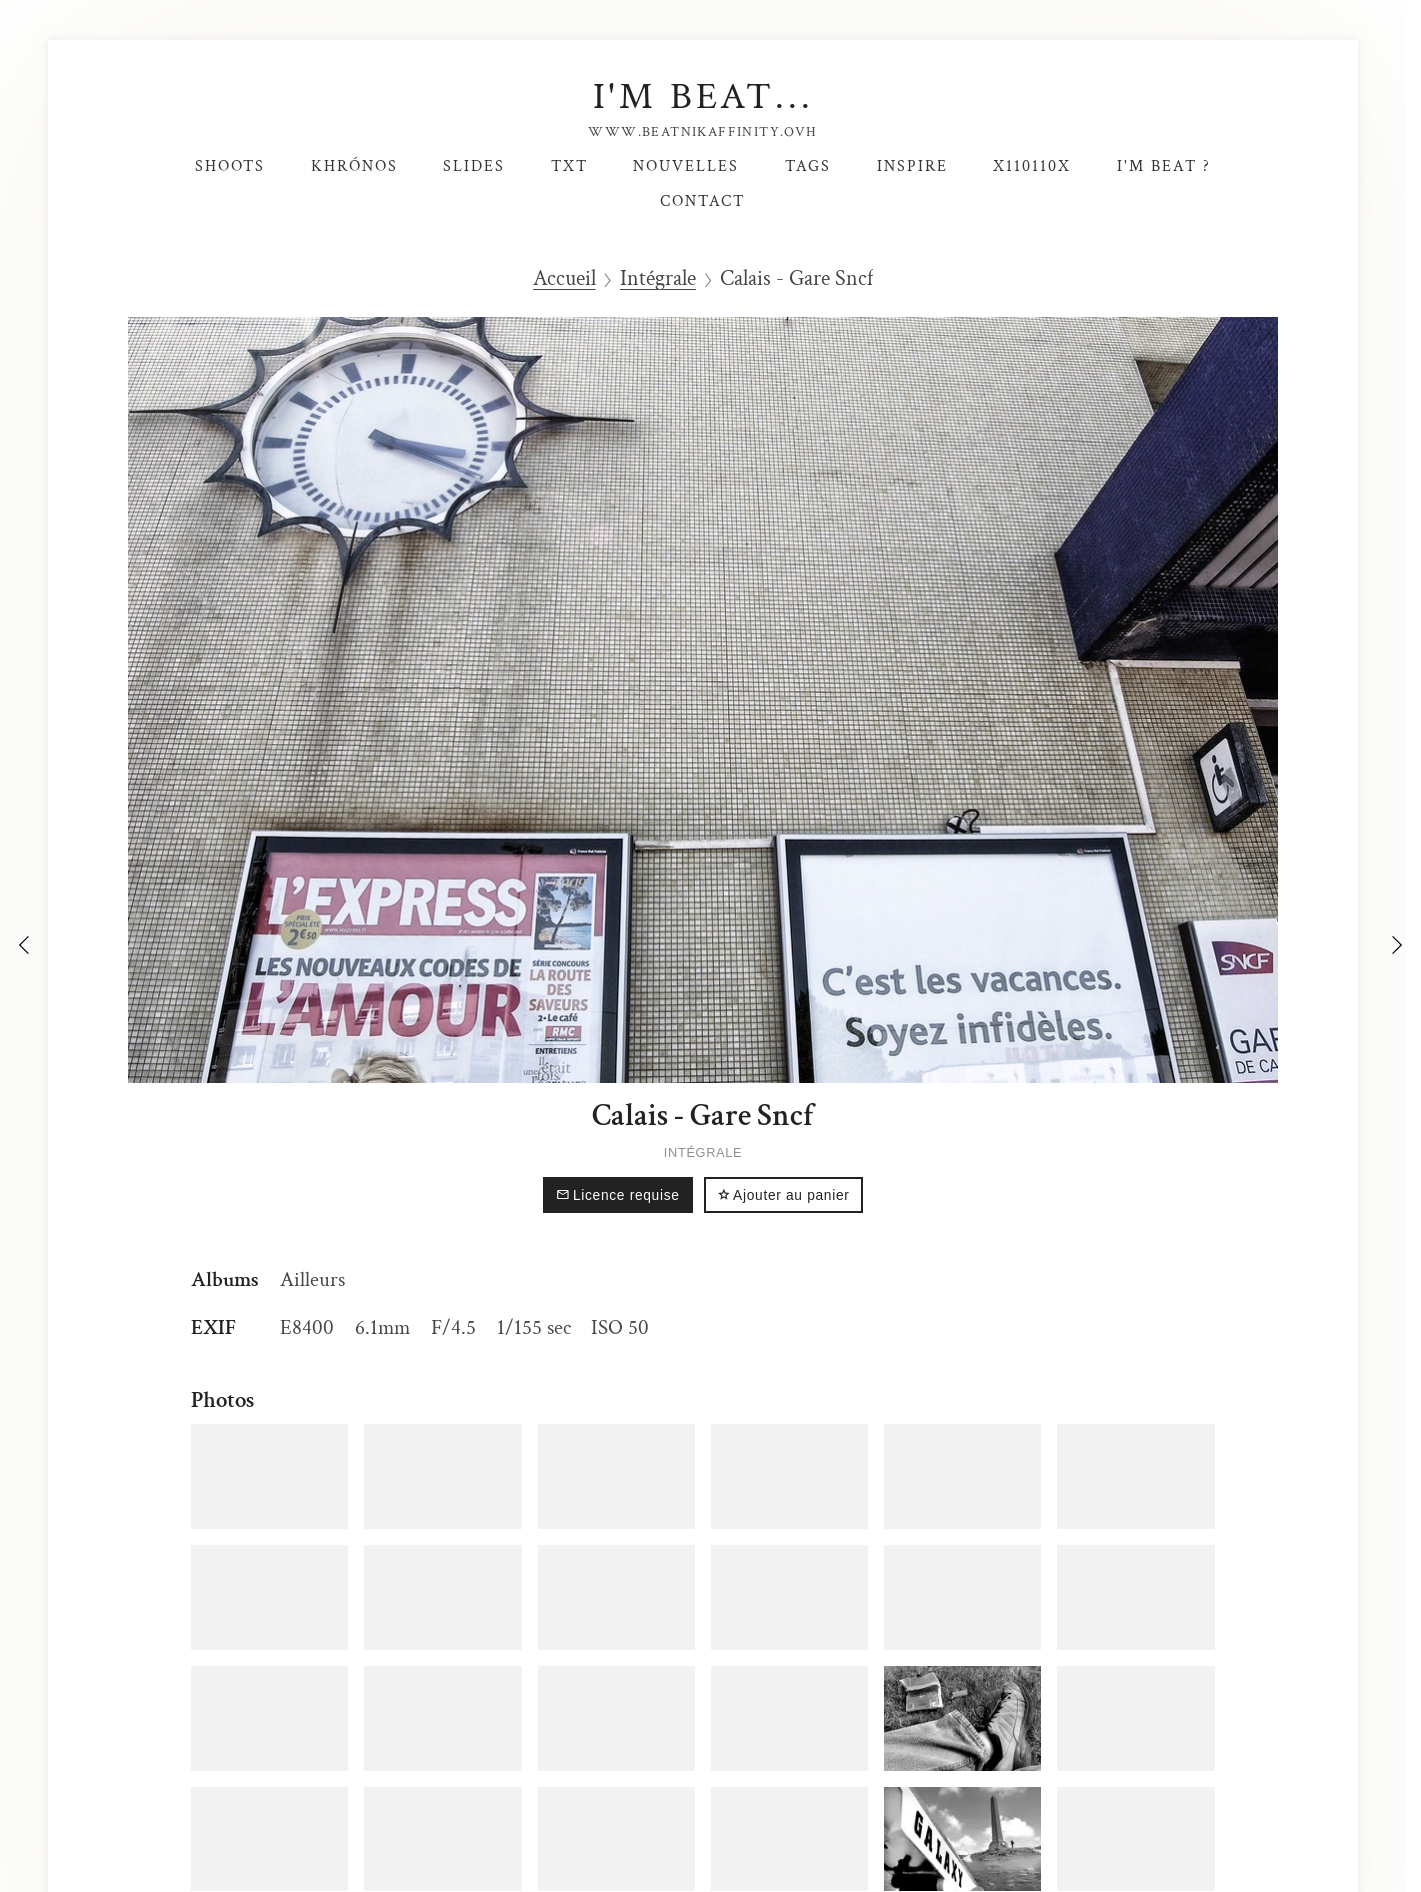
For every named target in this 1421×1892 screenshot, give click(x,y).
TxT (569, 166)
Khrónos (354, 166)
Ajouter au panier (783, 1195)
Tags (808, 166)
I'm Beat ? (1164, 166)
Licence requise (617, 1195)
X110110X (1032, 166)
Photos (222, 1400)
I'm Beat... (703, 96)
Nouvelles (686, 166)
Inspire (912, 166)
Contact (702, 201)
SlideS (474, 166)
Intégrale (658, 279)
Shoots (230, 166)
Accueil (564, 279)
